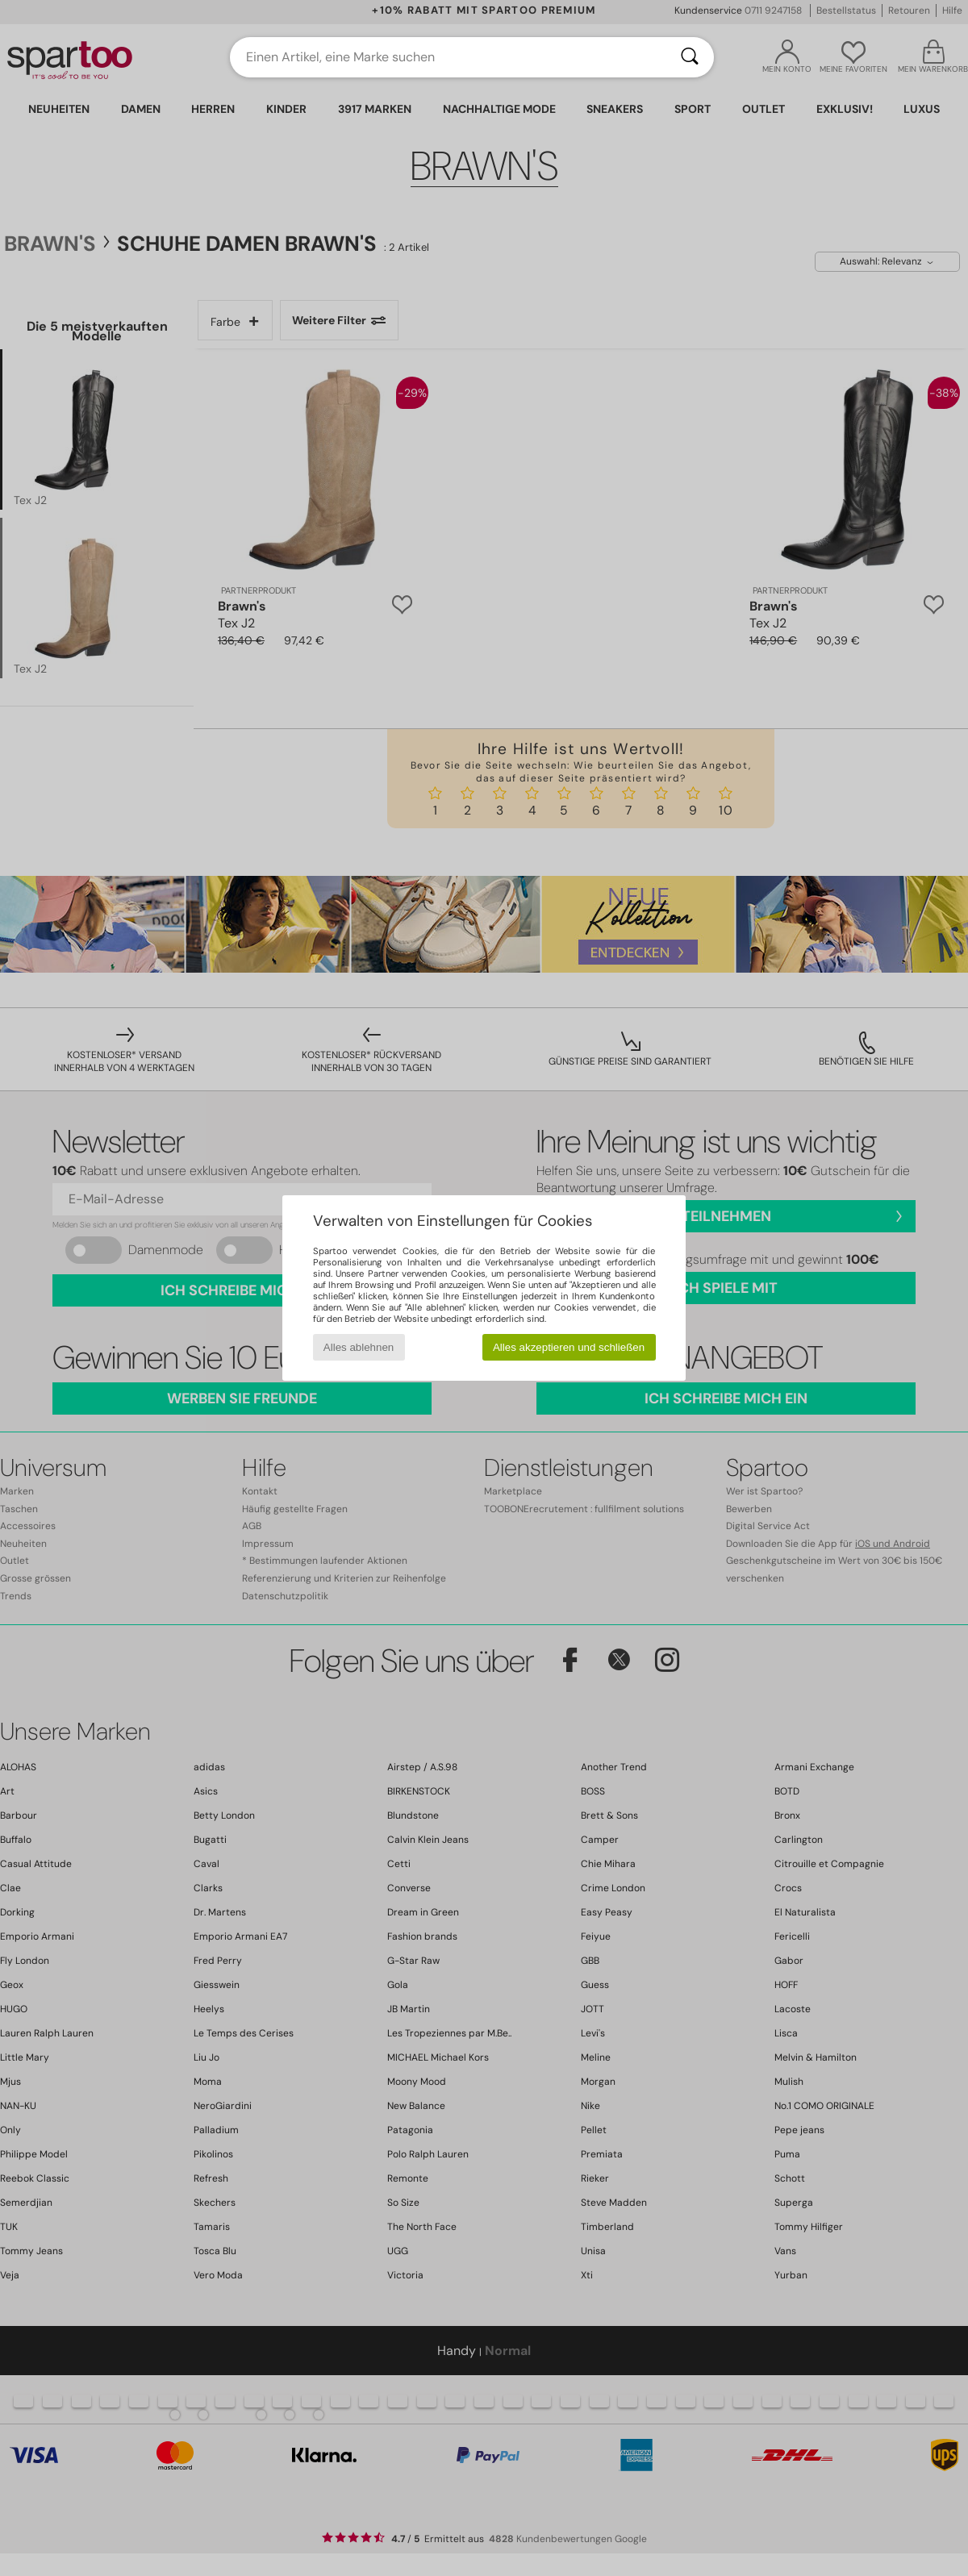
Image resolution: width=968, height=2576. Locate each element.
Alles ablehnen (358, 1347)
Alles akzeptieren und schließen (569, 1347)
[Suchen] (690, 57)
